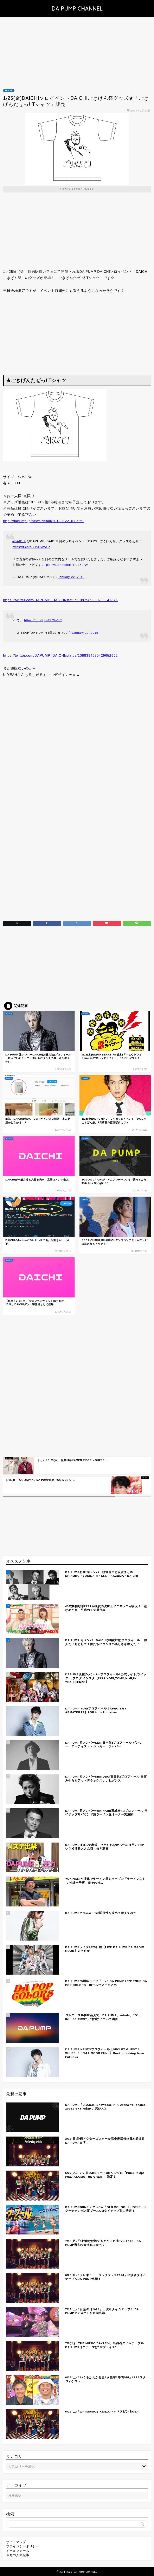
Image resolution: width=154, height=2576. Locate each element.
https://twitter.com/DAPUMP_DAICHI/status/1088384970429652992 (60, 656)
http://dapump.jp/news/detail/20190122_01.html (43, 521)
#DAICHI (19, 541)
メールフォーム (17, 2550)
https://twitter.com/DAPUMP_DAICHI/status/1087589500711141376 (60, 600)
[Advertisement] (77, 50)
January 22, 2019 (71, 577)
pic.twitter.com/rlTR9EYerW (67, 564)
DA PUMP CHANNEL (77, 8)
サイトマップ (16, 2542)
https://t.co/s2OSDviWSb (31, 547)
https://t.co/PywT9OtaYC (43, 620)
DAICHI (8, 90)
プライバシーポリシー (22, 2546)
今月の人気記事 (17, 2555)
